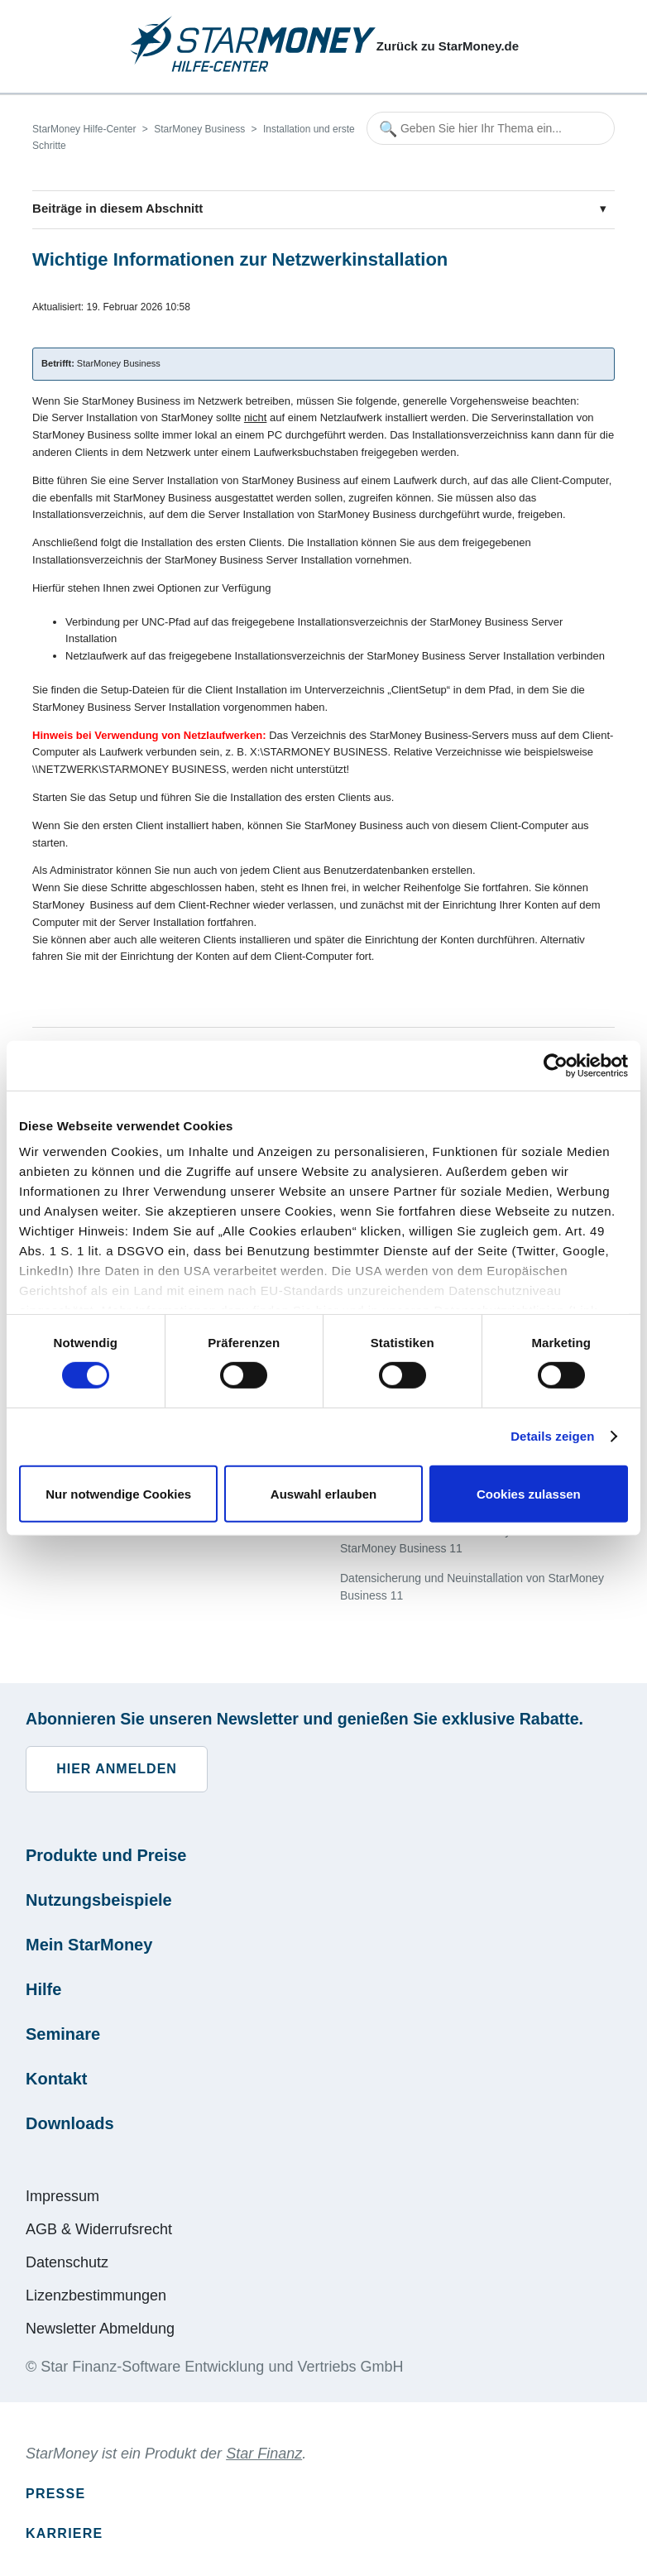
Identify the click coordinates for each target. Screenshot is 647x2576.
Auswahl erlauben (323, 1494)
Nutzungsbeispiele (99, 1900)
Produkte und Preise (106, 1855)
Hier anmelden (116, 1769)
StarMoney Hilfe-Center (84, 129)
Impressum (62, 2196)
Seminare (63, 2034)
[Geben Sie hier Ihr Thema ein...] (491, 128)
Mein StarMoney (89, 1945)
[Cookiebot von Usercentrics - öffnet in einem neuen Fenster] (555, 1065)
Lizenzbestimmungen (96, 2295)
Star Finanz (264, 2453)
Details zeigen (552, 1436)
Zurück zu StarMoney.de (447, 46)
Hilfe (43, 1989)
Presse (55, 2494)
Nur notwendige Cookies (118, 1494)
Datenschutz (67, 2262)
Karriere (64, 2533)
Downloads (70, 2123)
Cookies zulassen (529, 1494)
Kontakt (56, 2079)
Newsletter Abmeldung (100, 2328)
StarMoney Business (199, 129)
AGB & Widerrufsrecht (99, 2229)
